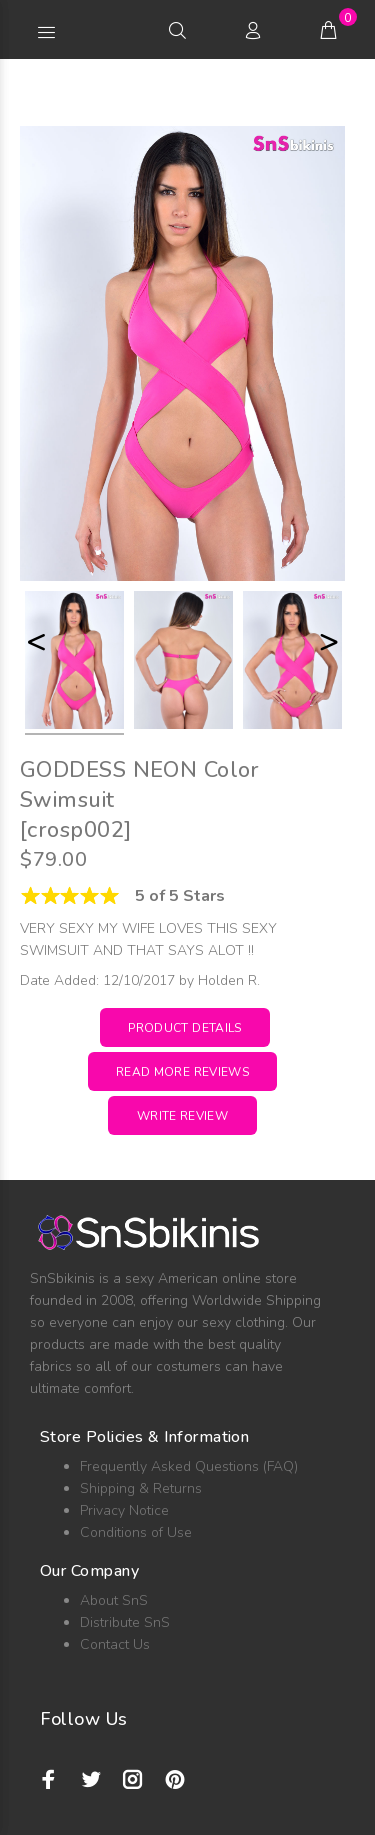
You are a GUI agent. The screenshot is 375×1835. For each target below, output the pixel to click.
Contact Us (115, 1644)
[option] (74, 663)
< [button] (36, 642)
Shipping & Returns (141, 1488)
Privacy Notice (124, 1510)
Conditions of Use (136, 1532)
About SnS (114, 1600)
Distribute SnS (125, 1622)
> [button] (329, 642)
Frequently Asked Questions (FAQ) (189, 1466)
